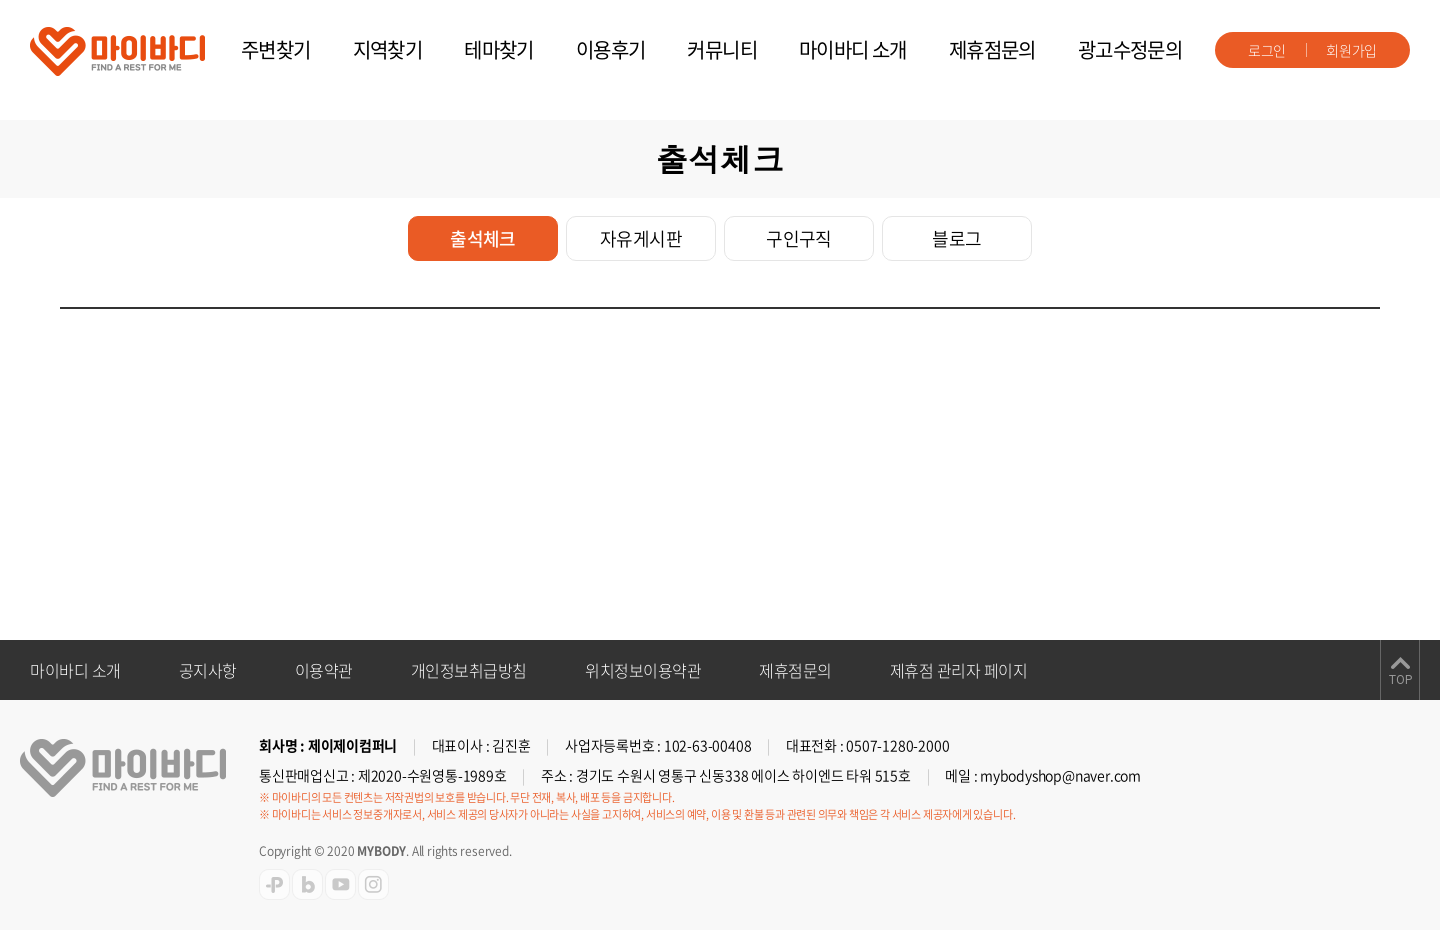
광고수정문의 (1130, 49)
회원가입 (1351, 50)
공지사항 (208, 670)
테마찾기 (499, 49)
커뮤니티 (722, 49)
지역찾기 (388, 49)
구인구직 (799, 238)
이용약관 (324, 670)
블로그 (956, 238)
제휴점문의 (992, 49)
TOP (1400, 680)
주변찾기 (276, 49)
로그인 (1267, 50)
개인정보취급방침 (469, 670)
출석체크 (483, 238)
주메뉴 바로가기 (0, 0)
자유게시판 (641, 238)
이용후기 (611, 49)
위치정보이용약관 (643, 670)
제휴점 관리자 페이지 (959, 670)
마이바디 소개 (853, 49)
